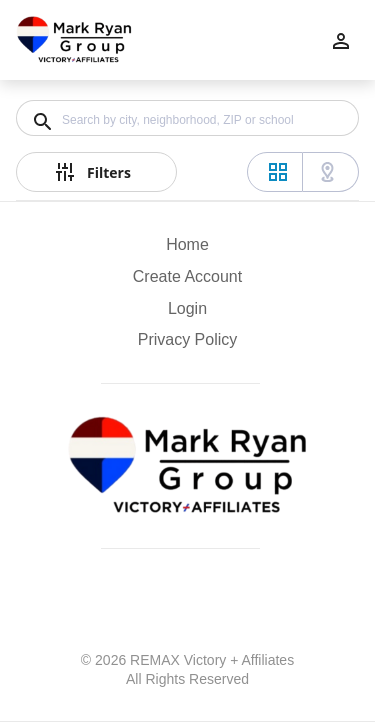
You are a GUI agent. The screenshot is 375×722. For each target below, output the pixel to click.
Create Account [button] (187, 276)
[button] (187, 314)
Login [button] (187, 308)
